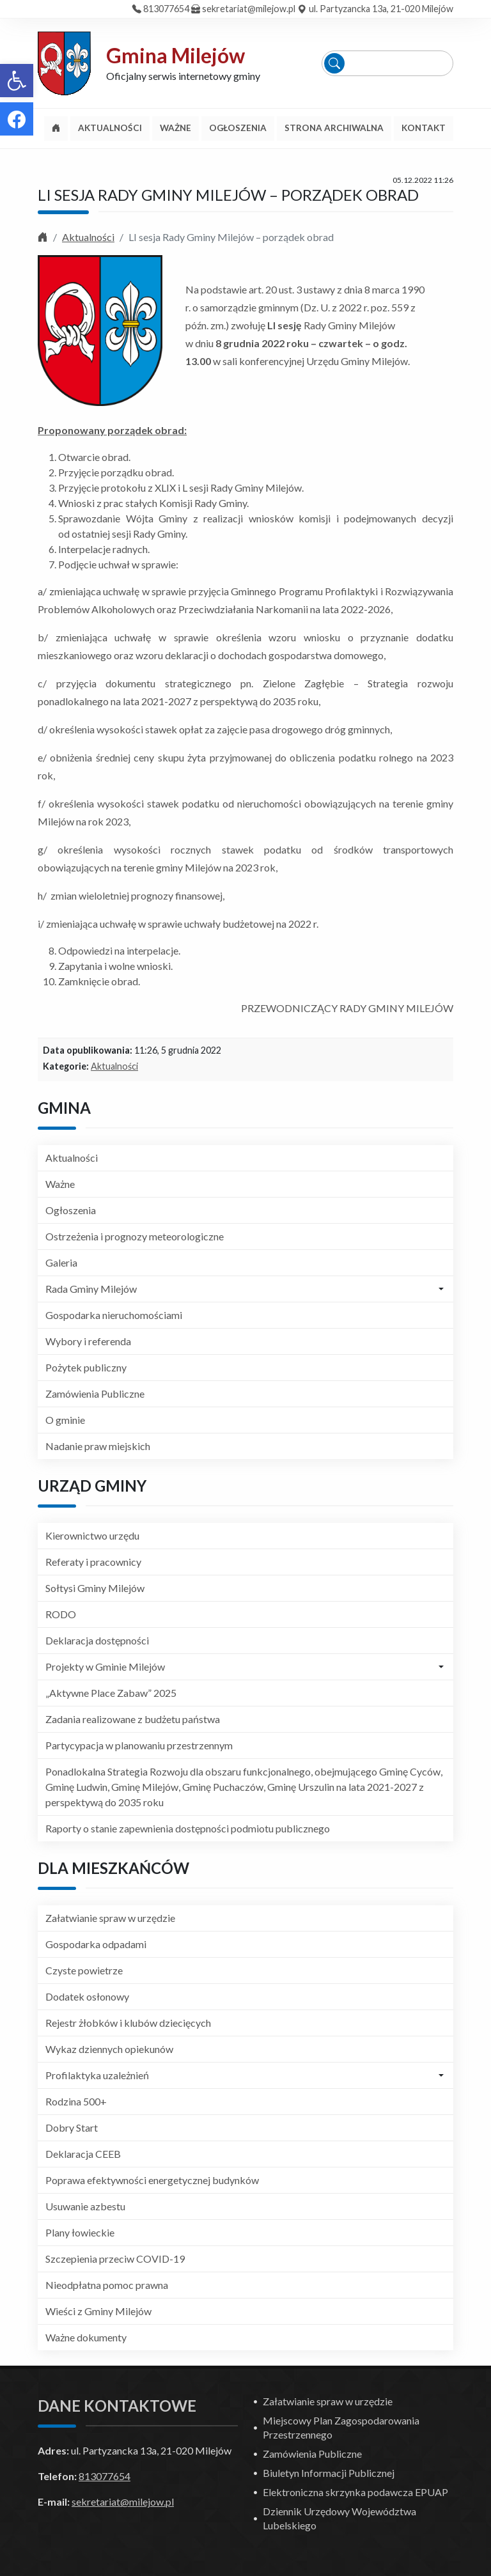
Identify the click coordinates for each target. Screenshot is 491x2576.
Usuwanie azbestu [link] (85, 2206)
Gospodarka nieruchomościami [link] (113, 1315)
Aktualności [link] (88, 237)
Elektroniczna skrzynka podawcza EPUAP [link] (355, 2492)
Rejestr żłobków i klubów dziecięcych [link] (128, 2023)
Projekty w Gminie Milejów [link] (105, 1666)
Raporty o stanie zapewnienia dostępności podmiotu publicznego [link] (187, 1828)
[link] (16, 80)
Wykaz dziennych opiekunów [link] (109, 2049)
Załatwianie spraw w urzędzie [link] (110, 1918)
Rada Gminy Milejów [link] (91, 1289)
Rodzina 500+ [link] (76, 2101)
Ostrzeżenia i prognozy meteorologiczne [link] (134, 1236)
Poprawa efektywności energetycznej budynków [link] (152, 2180)
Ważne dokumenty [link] (86, 2337)
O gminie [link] (65, 1420)
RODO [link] (60, 1614)
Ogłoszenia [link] (70, 1210)
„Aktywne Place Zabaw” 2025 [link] (110, 1693)
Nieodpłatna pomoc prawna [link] (106, 2285)
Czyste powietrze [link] (84, 1970)
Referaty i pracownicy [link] (93, 1562)
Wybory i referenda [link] (88, 1341)
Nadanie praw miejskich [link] (97, 1446)
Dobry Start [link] (71, 2127)
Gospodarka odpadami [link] (95, 1944)
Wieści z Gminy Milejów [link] (98, 2311)
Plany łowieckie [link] (79, 2232)
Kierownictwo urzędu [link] (92, 1535)
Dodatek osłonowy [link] (87, 1996)
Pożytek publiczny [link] (86, 1367)
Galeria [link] (61, 1262)
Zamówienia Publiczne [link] (94, 1393)
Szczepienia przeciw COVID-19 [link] (115, 2258)
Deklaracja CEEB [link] (83, 2154)
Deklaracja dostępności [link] (97, 1640)
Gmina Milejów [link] (175, 55)
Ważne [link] (60, 1184)
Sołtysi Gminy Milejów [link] (94, 1588)
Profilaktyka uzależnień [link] (97, 2075)
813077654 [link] (166, 8)
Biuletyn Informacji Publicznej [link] (328, 2473)
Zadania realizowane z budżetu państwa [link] (132, 1719)
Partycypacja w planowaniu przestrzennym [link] (139, 1745)
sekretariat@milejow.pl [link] (248, 8)
